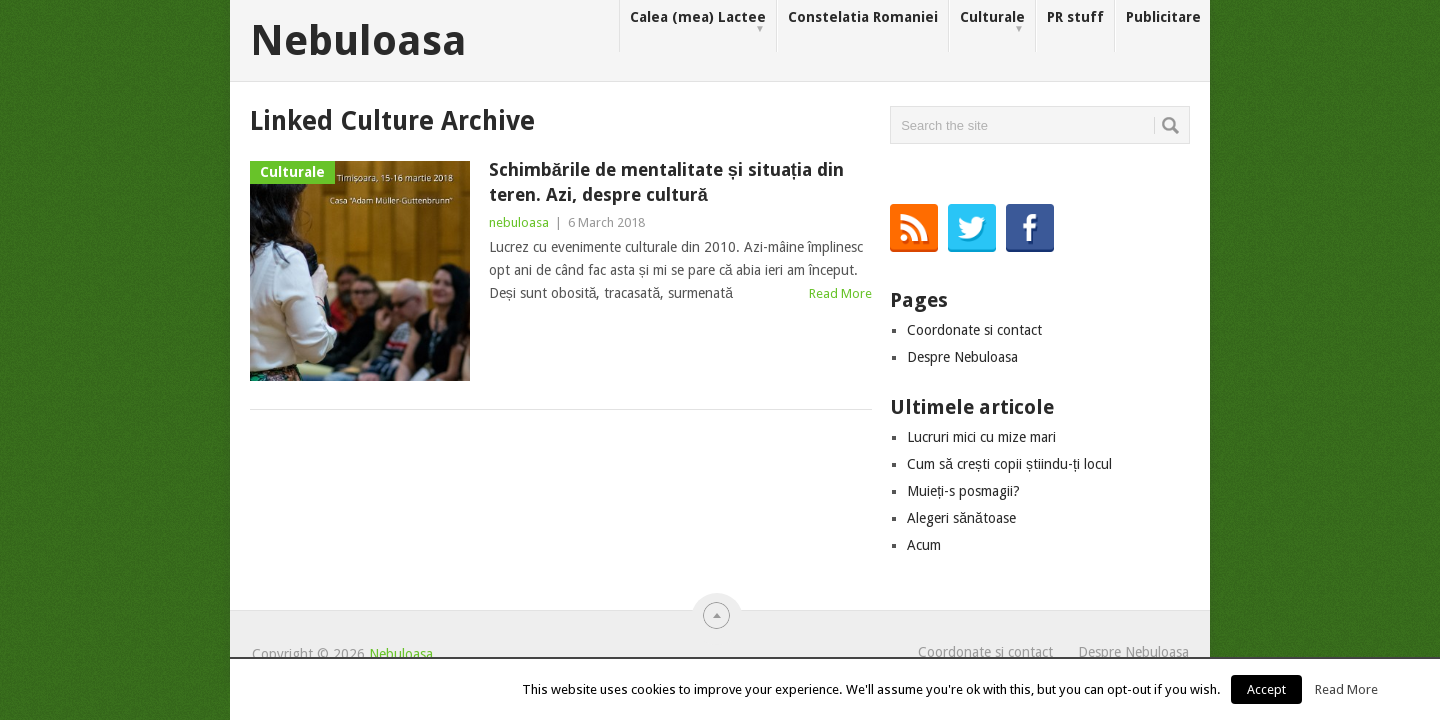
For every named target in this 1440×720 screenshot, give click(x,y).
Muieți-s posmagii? (963, 491)
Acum (924, 545)
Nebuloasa (358, 41)
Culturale (992, 22)
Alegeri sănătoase (961, 518)
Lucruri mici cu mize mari (981, 437)
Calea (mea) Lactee (698, 22)
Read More (840, 293)
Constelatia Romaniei (863, 17)
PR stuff (1075, 17)
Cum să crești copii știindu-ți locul (1009, 464)
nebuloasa (519, 222)
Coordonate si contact (974, 330)
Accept (1266, 689)
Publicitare (1163, 17)
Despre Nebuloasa (962, 357)
